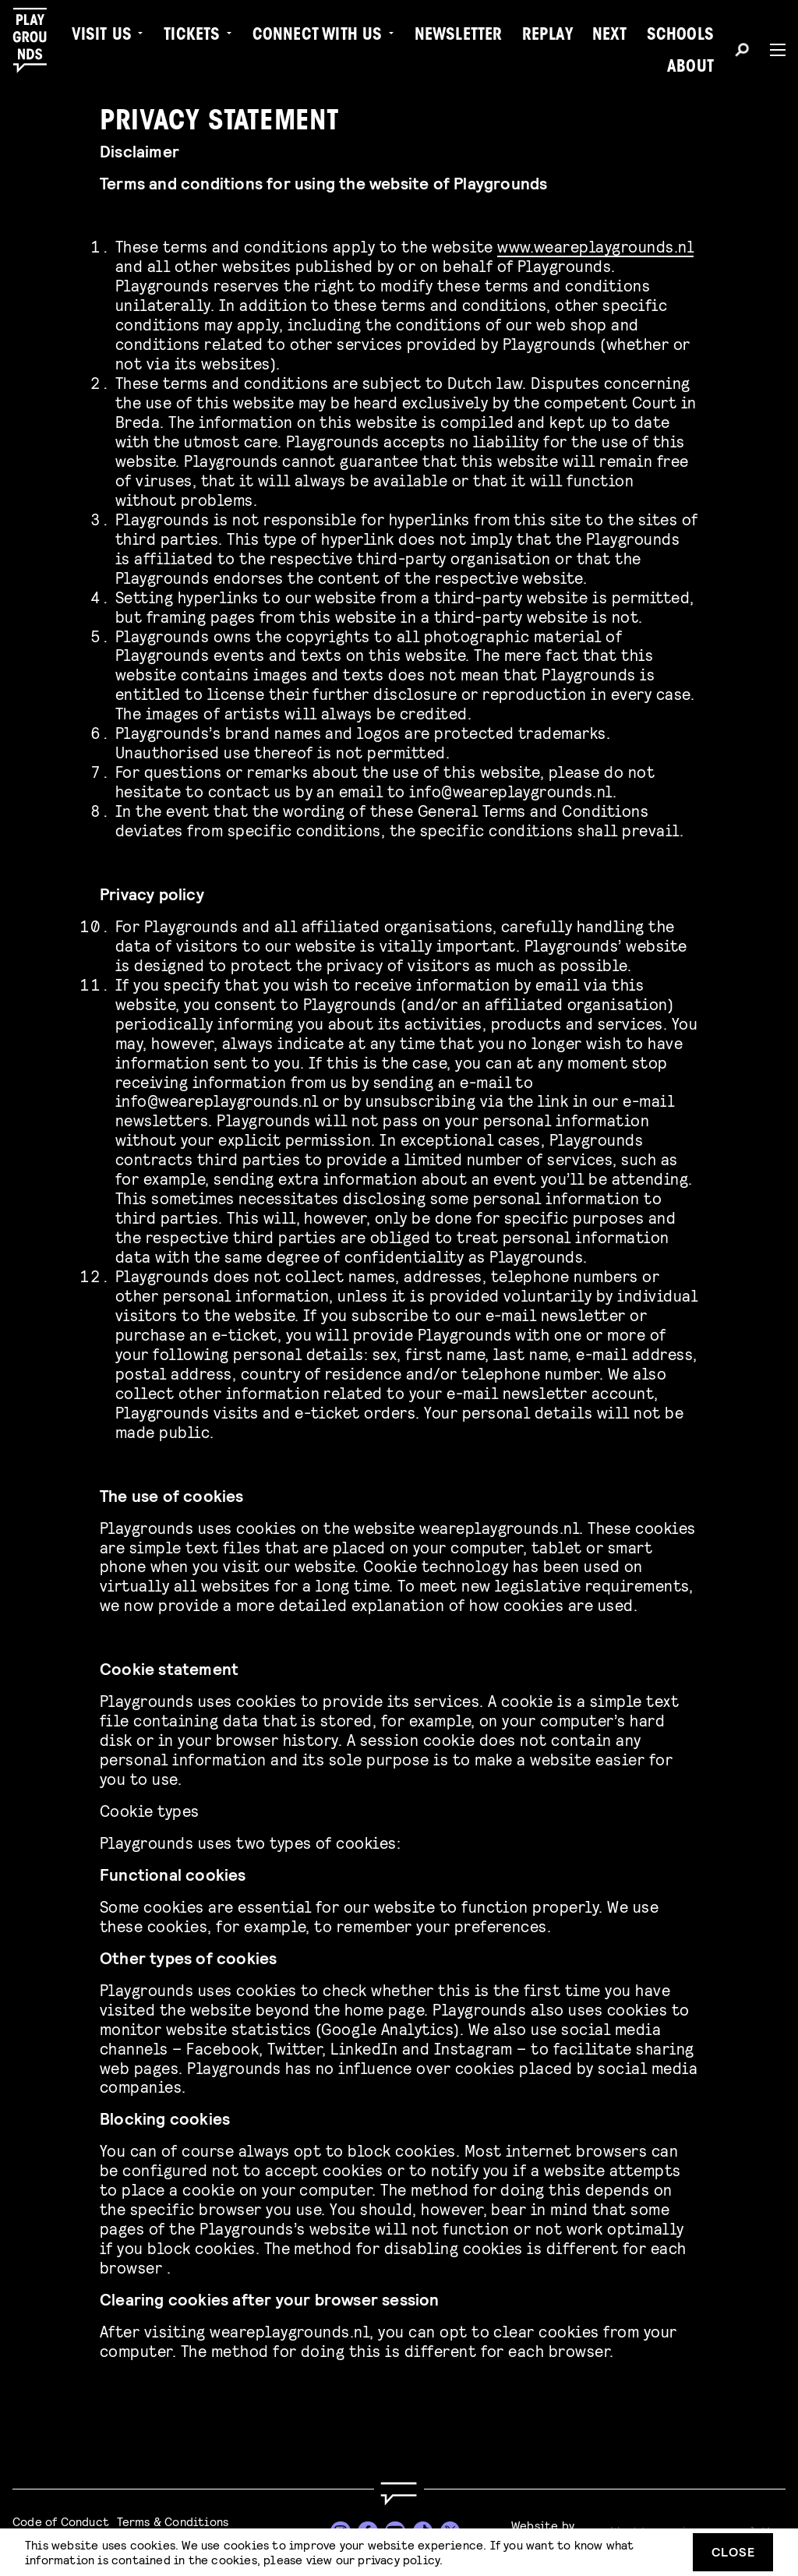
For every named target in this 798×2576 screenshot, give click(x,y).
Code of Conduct (60, 2521)
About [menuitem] (690, 68)
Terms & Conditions (173, 2521)
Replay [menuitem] (547, 36)
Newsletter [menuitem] (459, 36)
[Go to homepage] (399, 2494)
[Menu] (771, 50)
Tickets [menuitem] (192, 36)
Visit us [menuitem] (102, 36)
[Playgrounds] (37, 40)
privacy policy (399, 2559)
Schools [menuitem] (680, 36)
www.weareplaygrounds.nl (595, 246)
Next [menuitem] (609, 36)
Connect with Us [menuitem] (317, 36)
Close (733, 2551)
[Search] (741, 52)
